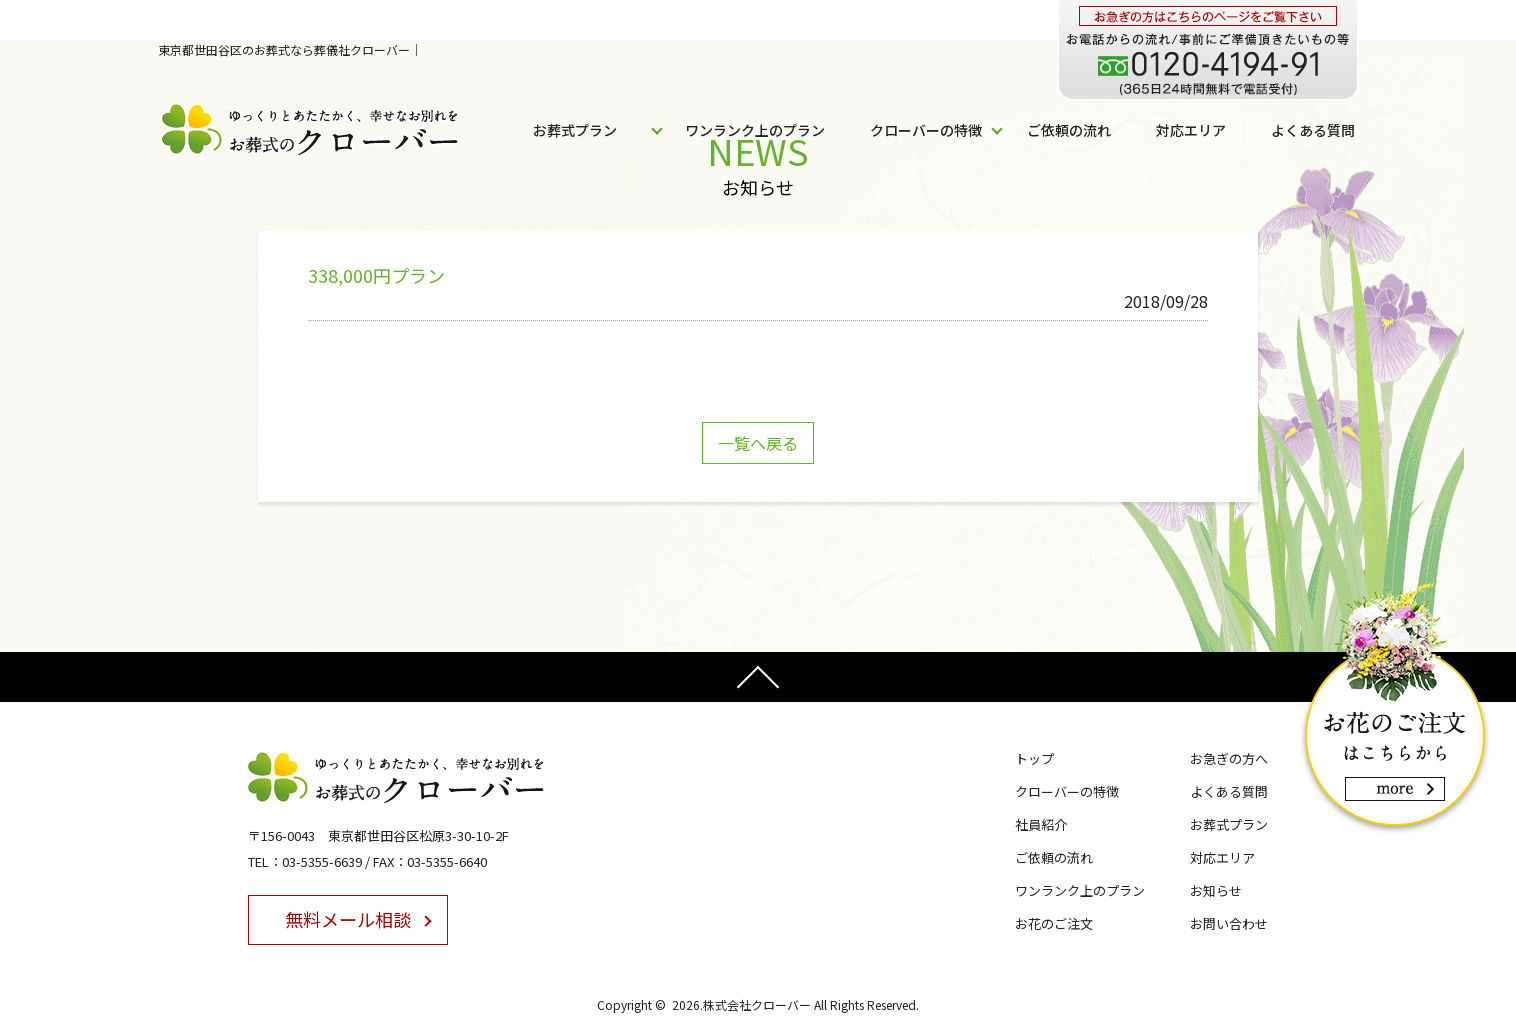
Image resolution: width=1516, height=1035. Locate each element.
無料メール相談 (348, 919)
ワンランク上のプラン (755, 130)
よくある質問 (1313, 130)
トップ (1034, 758)
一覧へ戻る (758, 443)
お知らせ (1216, 890)
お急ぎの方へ (1229, 758)
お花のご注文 (1054, 923)
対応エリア (1191, 130)
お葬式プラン (575, 130)
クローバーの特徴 (926, 130)
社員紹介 (1041, 824)
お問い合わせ (1229, 923)
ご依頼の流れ (1069, 130)
